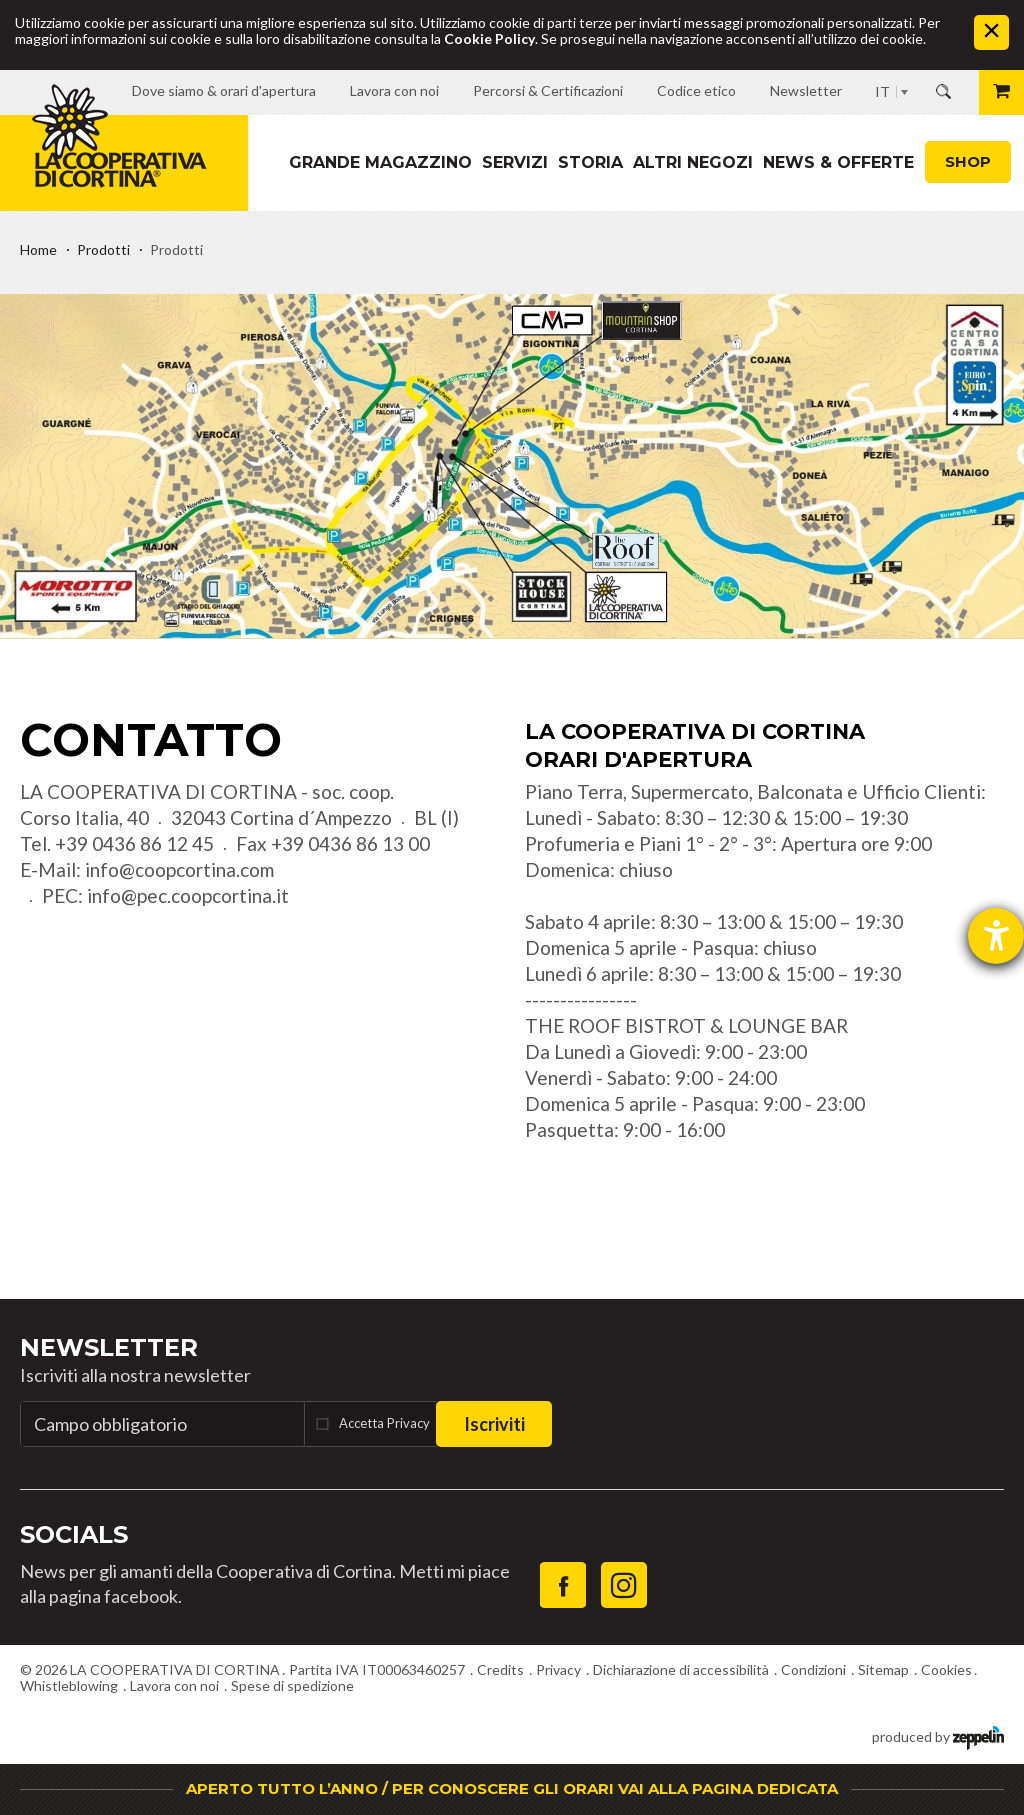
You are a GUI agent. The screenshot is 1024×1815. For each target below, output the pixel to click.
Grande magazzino (380, 162)
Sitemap (883, 1669)
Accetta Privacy (384, 1423)
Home (38, 249)
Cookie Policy (489, 38)
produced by (938, 1735)
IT (882, 91)
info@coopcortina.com (179, 869)
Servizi (515, 162)
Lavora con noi (174, 1685)
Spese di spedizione (292, 1685)
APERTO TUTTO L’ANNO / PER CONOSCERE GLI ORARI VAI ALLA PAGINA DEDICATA (512, 1788)
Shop (968, 161)
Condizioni (813, 1669)
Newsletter (109, 1347)
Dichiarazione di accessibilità (681, 1669)
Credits (500, 1669)
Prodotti (103, 249)
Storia (590, 162)
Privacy (558, 1669)
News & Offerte (838, 162)
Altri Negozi (693, 162)
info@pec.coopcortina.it (188, 895)
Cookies (946, 1669)
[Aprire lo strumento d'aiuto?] (996, 936)
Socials (74, 1534)
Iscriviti (494, 1424)
